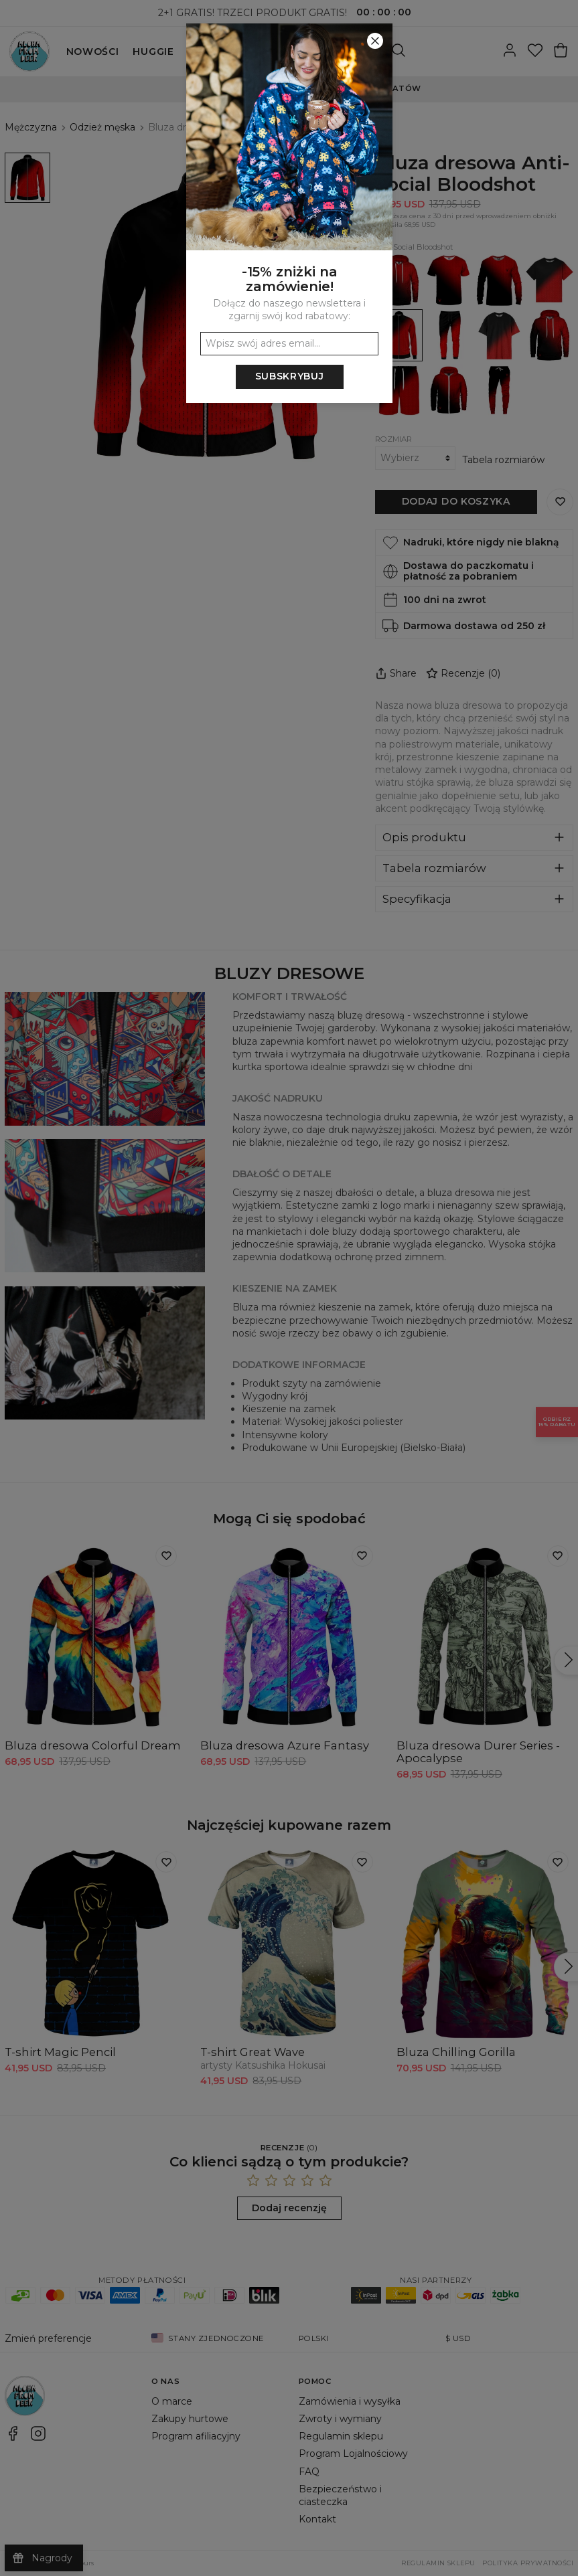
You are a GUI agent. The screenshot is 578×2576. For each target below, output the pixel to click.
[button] (289, 1288)
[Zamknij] (375, 41)
